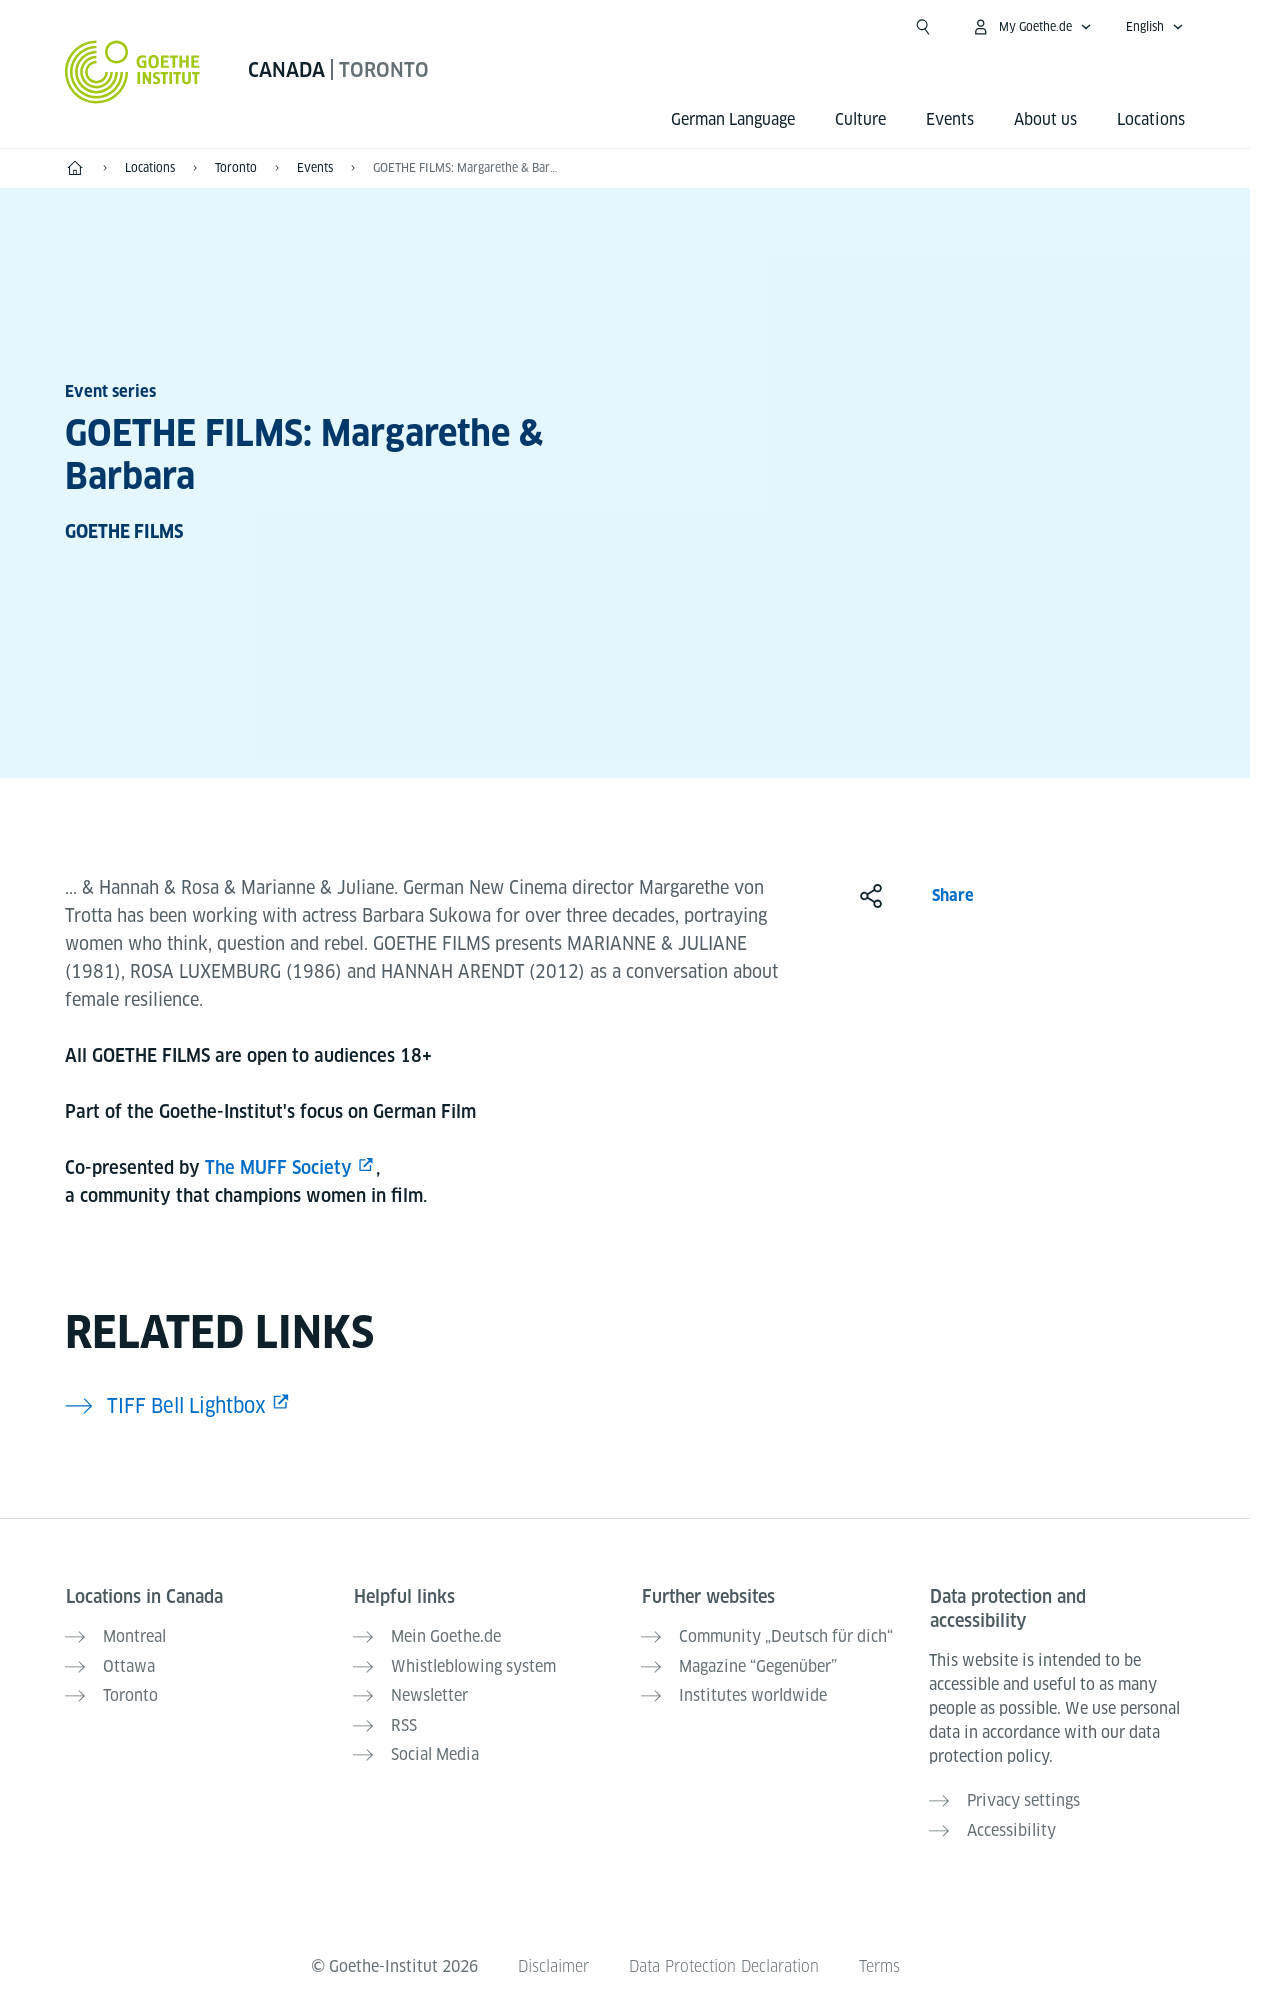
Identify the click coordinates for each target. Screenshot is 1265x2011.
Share (953, 895)
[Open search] (923, 27)
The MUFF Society (278, 1167)
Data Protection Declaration (724, 1962)
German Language (733, 119)
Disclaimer (550, 1962)
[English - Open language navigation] (1155, 27)
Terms (882, 1962)
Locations (1151, 119)
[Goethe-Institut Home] (132, 72)
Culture (860, 119)
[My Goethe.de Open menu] (1031, 27)
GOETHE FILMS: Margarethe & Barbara (467, 167)
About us (1045, 119)
